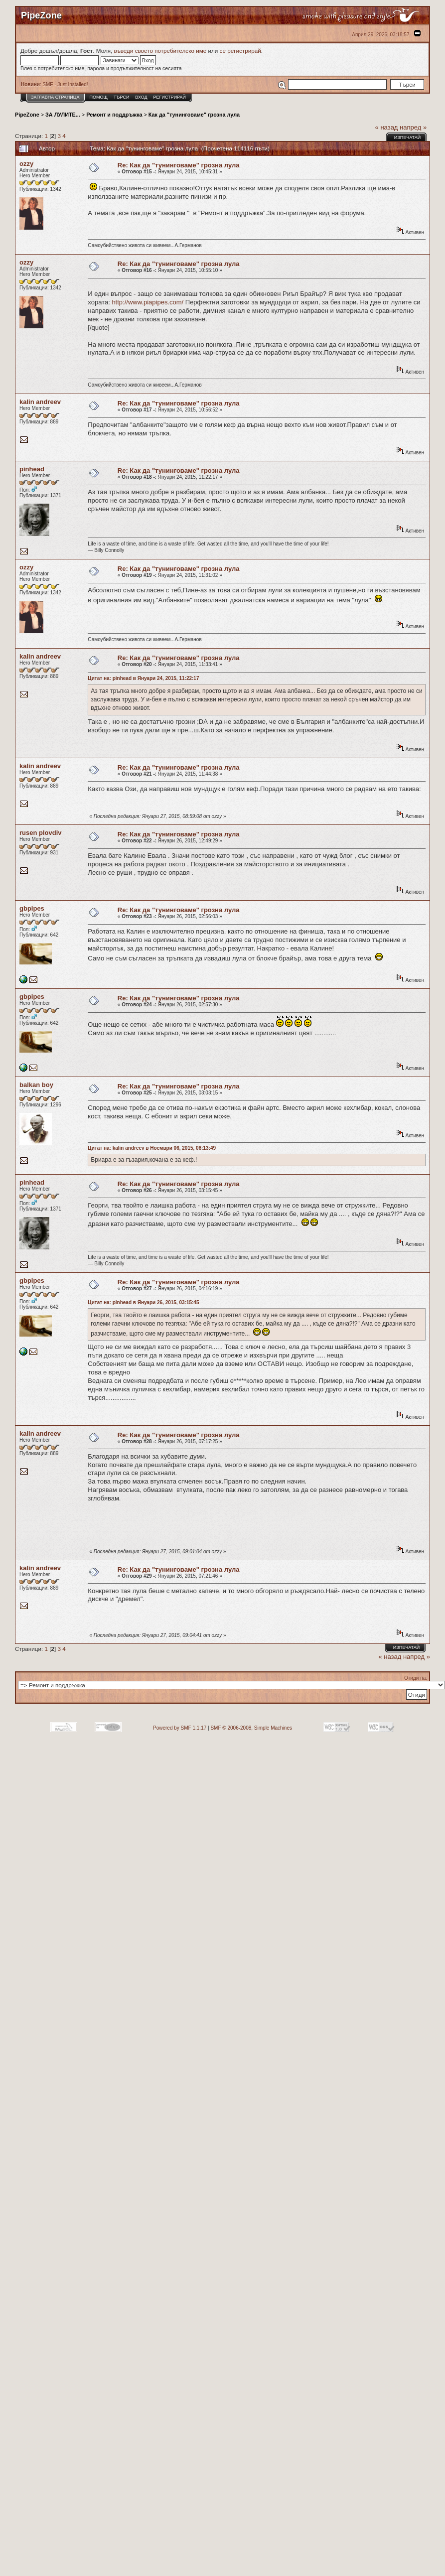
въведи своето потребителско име (160, 50)
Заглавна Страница (55, 97)
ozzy (26, 163)
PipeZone (27, 115)
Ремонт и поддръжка (114, 115)
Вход (141, 97)
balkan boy (36, 1084)
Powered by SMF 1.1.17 (179, 1728)
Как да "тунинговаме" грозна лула (194, 115)
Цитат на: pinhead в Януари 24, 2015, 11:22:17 (143, 678)
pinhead (31, 469)
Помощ (98, 97)
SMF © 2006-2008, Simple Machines (251, 1728)
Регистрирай (169, 97)
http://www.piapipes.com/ (147, 302)
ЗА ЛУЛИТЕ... (62, 115)
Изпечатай (407, 137)
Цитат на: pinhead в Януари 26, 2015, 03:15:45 (143, 1302)
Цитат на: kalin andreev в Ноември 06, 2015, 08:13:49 (152, 1148)
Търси (122, 97)
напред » (413, 127)
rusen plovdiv (40, 832)
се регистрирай (240, 50)
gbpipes (31, 908)
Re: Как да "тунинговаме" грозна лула (179, 165)
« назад (386, 127)
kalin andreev (40, 402)
